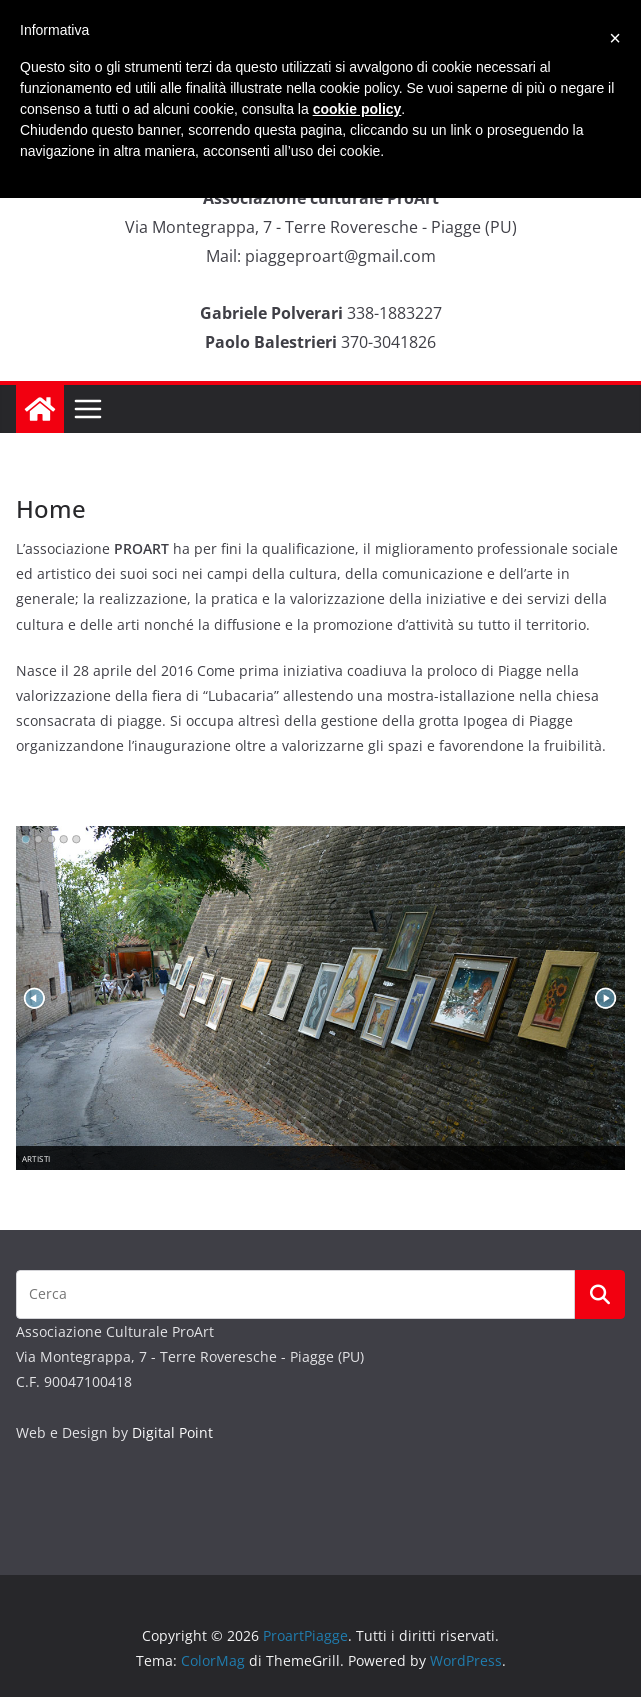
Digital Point (172, 1432)
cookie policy (357, 109)
